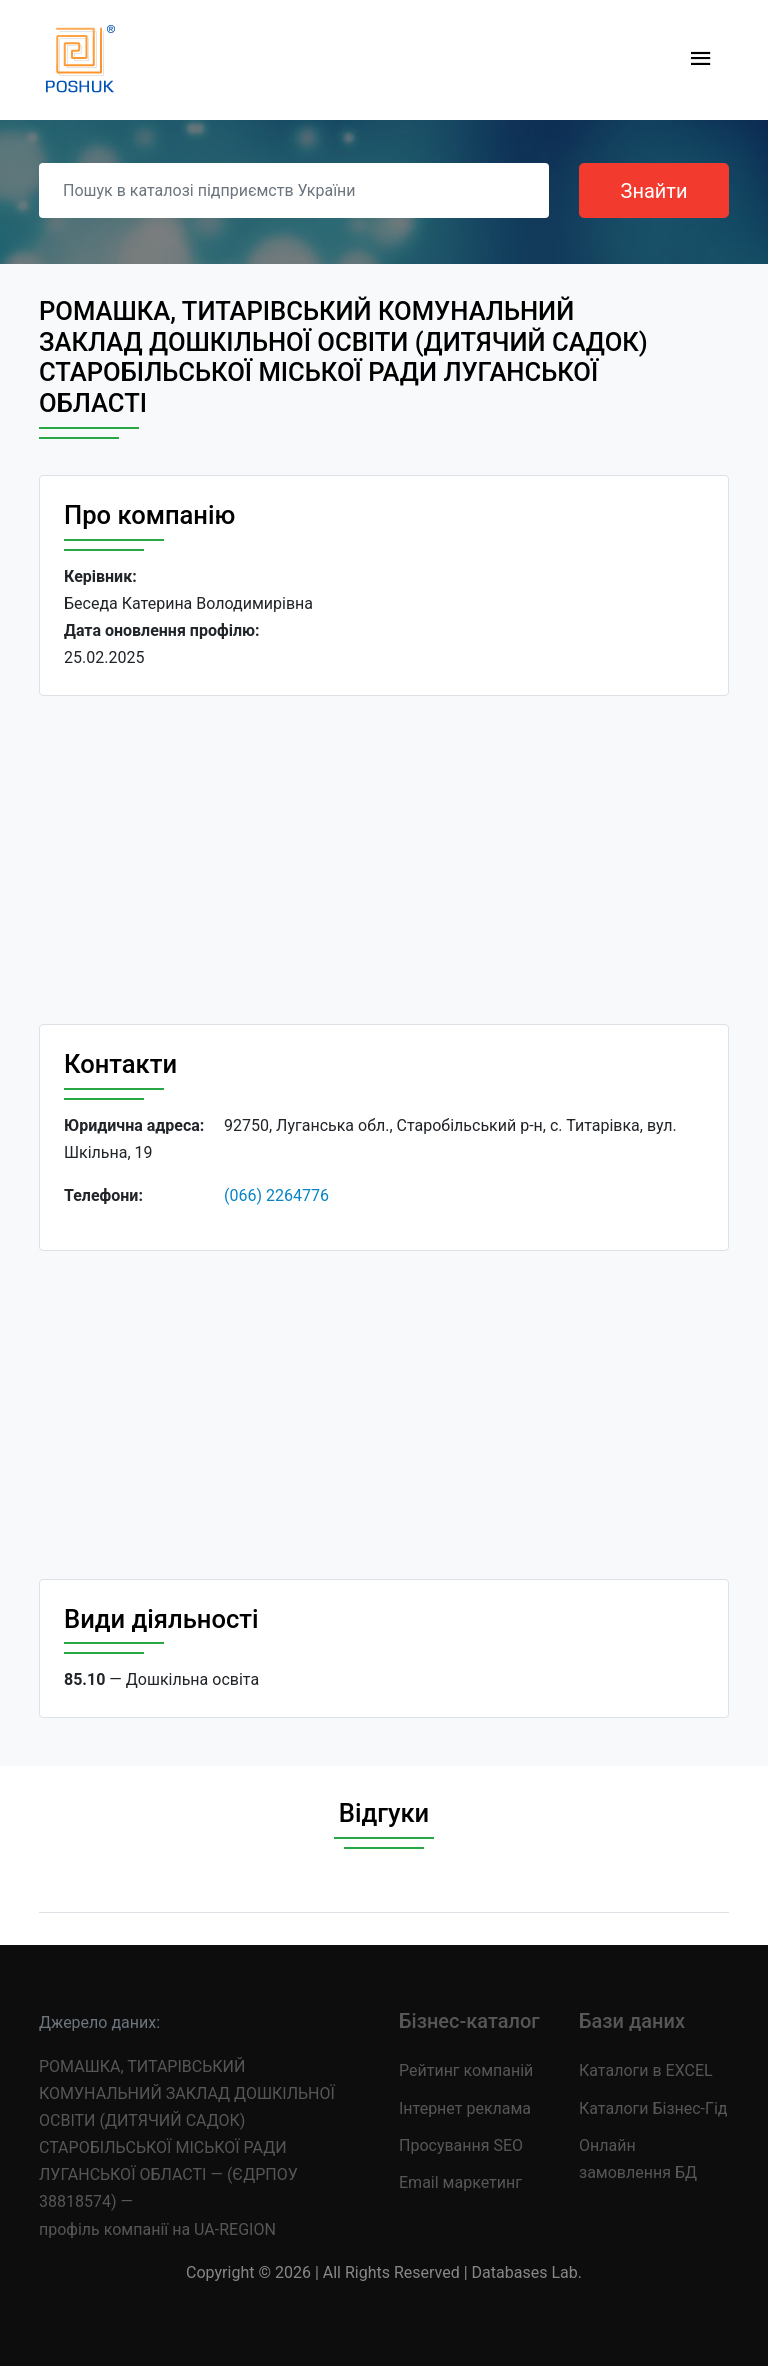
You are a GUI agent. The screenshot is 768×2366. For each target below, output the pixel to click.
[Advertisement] (384, 860)
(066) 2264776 (276, 1195)
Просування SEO (461, 2145)
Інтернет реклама (465, 2108)
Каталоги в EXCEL (646, 2070)
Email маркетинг (460, 2182)
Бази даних (632, 2021)
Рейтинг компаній (466, 2070)
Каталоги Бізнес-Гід (653, 2108)
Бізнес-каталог (469, 2021)
